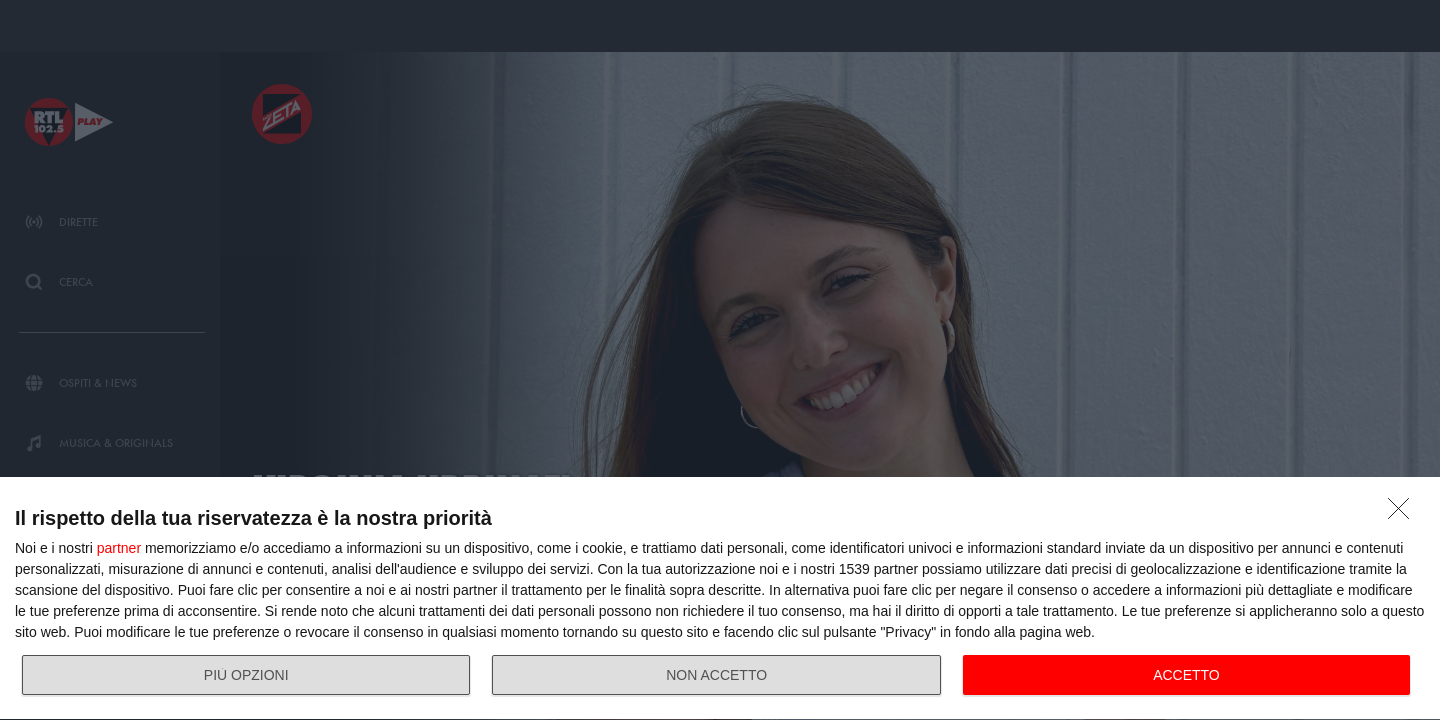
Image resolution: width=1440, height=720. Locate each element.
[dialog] (720, 599)
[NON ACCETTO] (1404, 514)
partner (119, 548)
